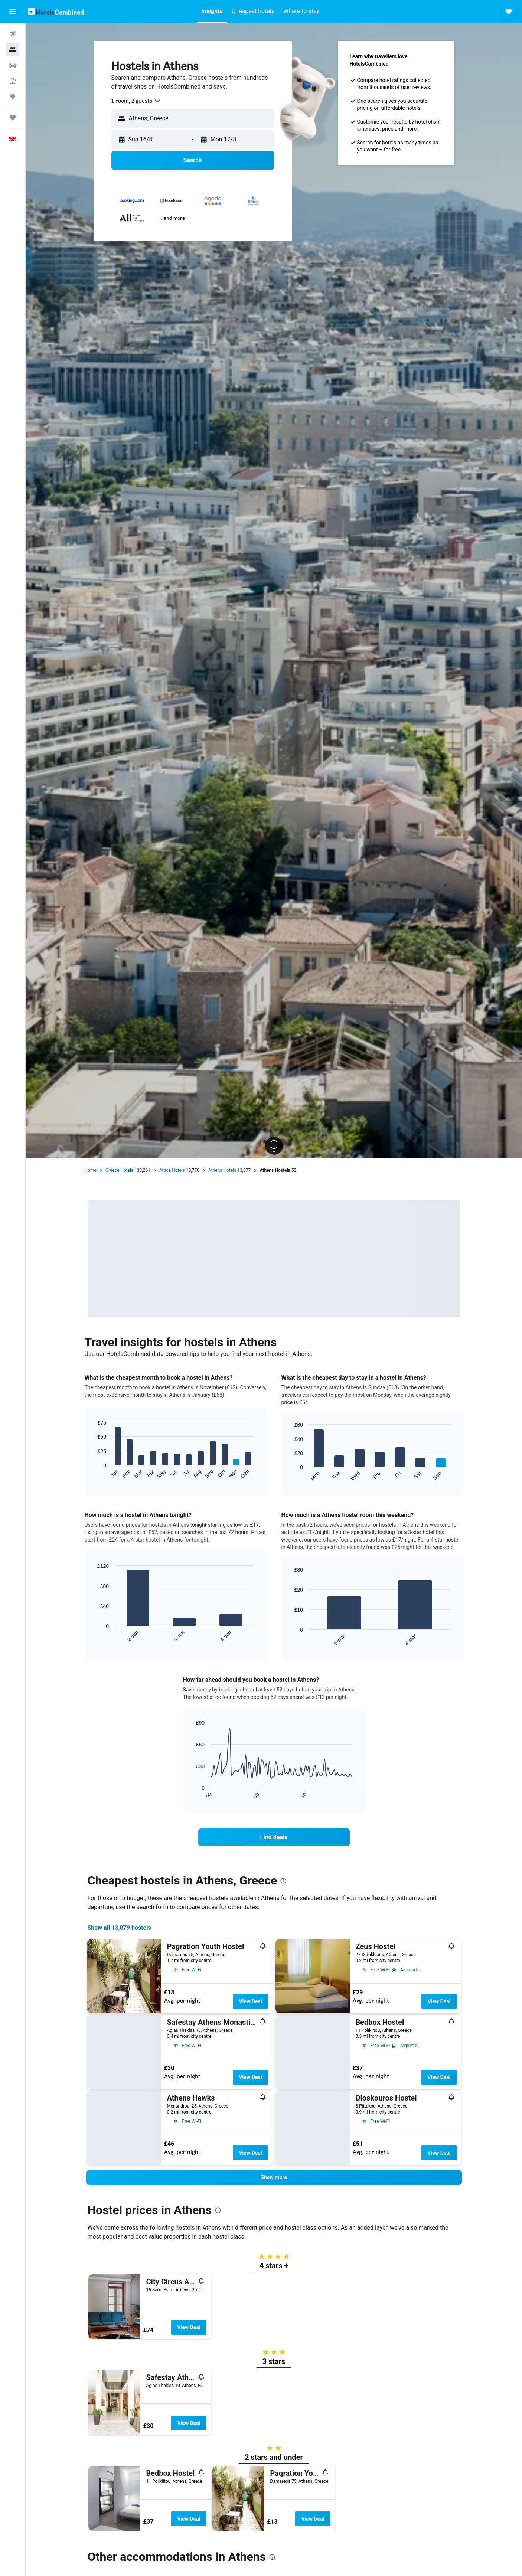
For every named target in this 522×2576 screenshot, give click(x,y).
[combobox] (136, 101)
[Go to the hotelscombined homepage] (56, 11)
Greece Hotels (119, 1170)
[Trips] (12, 117)
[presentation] (283, 1880)
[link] (274, 1837)
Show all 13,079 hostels (119, 1927)
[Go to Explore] (12, 96)
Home (91, 1170)
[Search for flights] (12, 34)
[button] (12, 11)
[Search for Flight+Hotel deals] (12, 80)
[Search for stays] (12, 49)
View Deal (250, 2001)
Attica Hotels (172, 1170)
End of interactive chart (290, 1475)
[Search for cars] (12, 65)
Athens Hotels (222, 1170)
